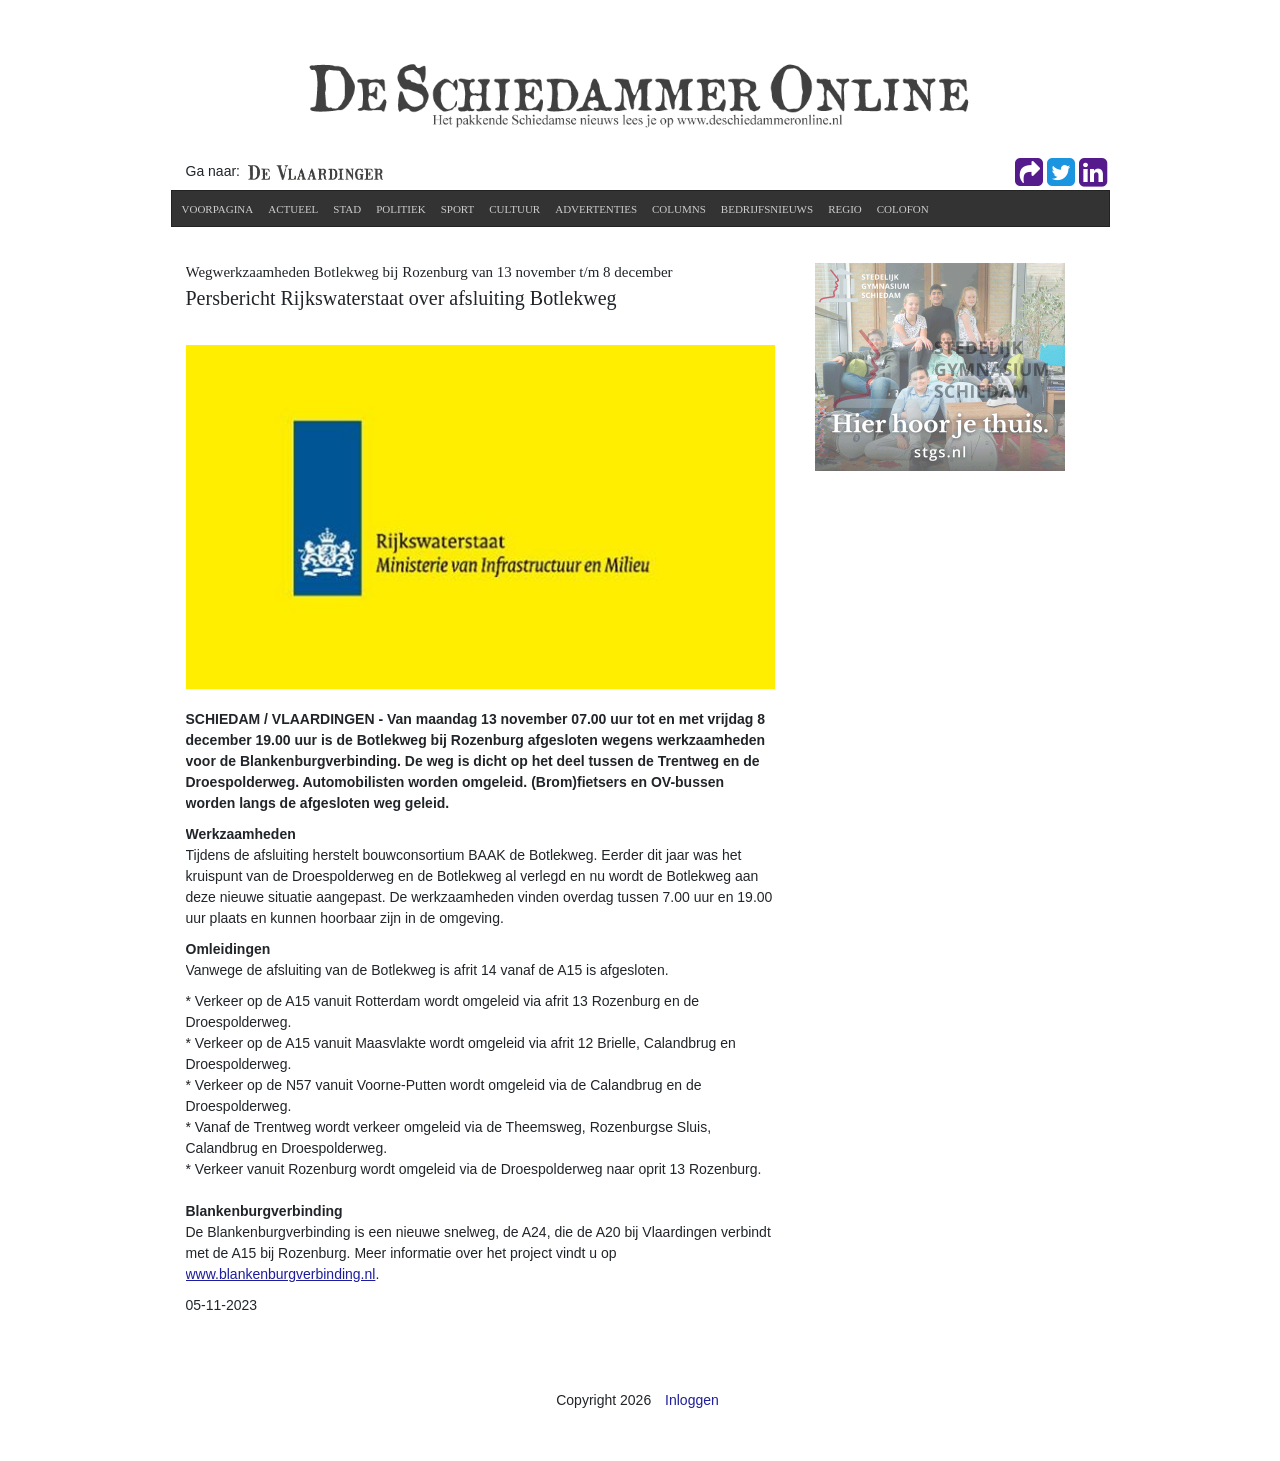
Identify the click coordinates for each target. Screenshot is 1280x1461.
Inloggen (692, 1400)
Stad (347, 209)
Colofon (903, 209)
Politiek (401, 209)
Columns (679, 209)
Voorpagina (218, 209)
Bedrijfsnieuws (767, 209)
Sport (458, 209)
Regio (845, 209)
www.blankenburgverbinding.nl (281, 1274)
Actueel (293, 209)
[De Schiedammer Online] (637, 94)
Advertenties (596, 209)
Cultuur (514, 209)
